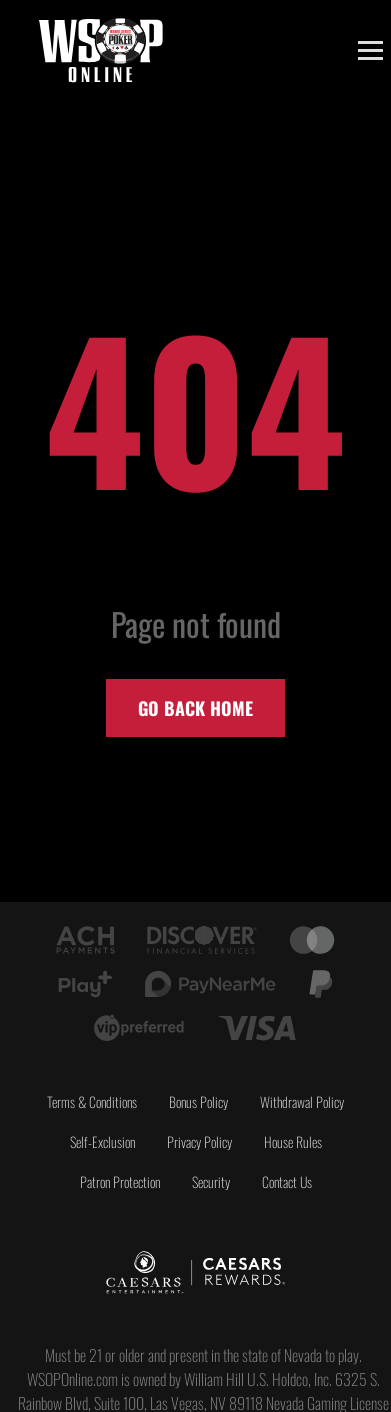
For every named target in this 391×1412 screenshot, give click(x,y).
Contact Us (287, 1181)
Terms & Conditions (92, 1101)
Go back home (195, 708)
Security (211, 1181)
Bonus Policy (198, 1101)
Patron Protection (120, 1181)
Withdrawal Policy (302, 1101)
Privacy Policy (199, 1141)
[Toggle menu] (370, 50)
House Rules (293, 1141)
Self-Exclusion (102, 1141)
